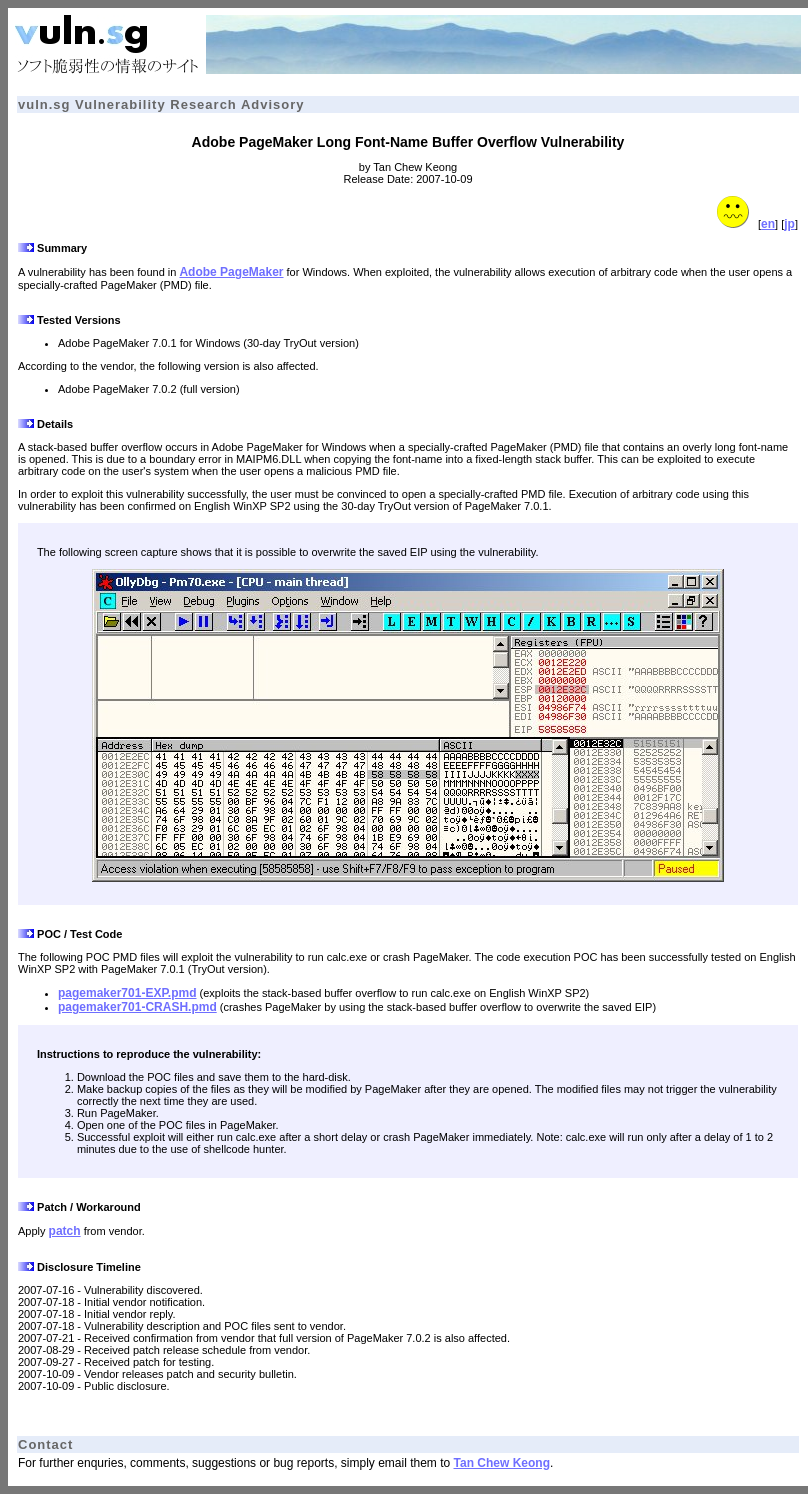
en (768, 224)
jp (789, 224)
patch (65, 1231)
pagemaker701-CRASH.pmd (137, 1007)
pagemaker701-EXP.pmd (127, 993)
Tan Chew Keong (502, 1463)
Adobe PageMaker (231, 272)
